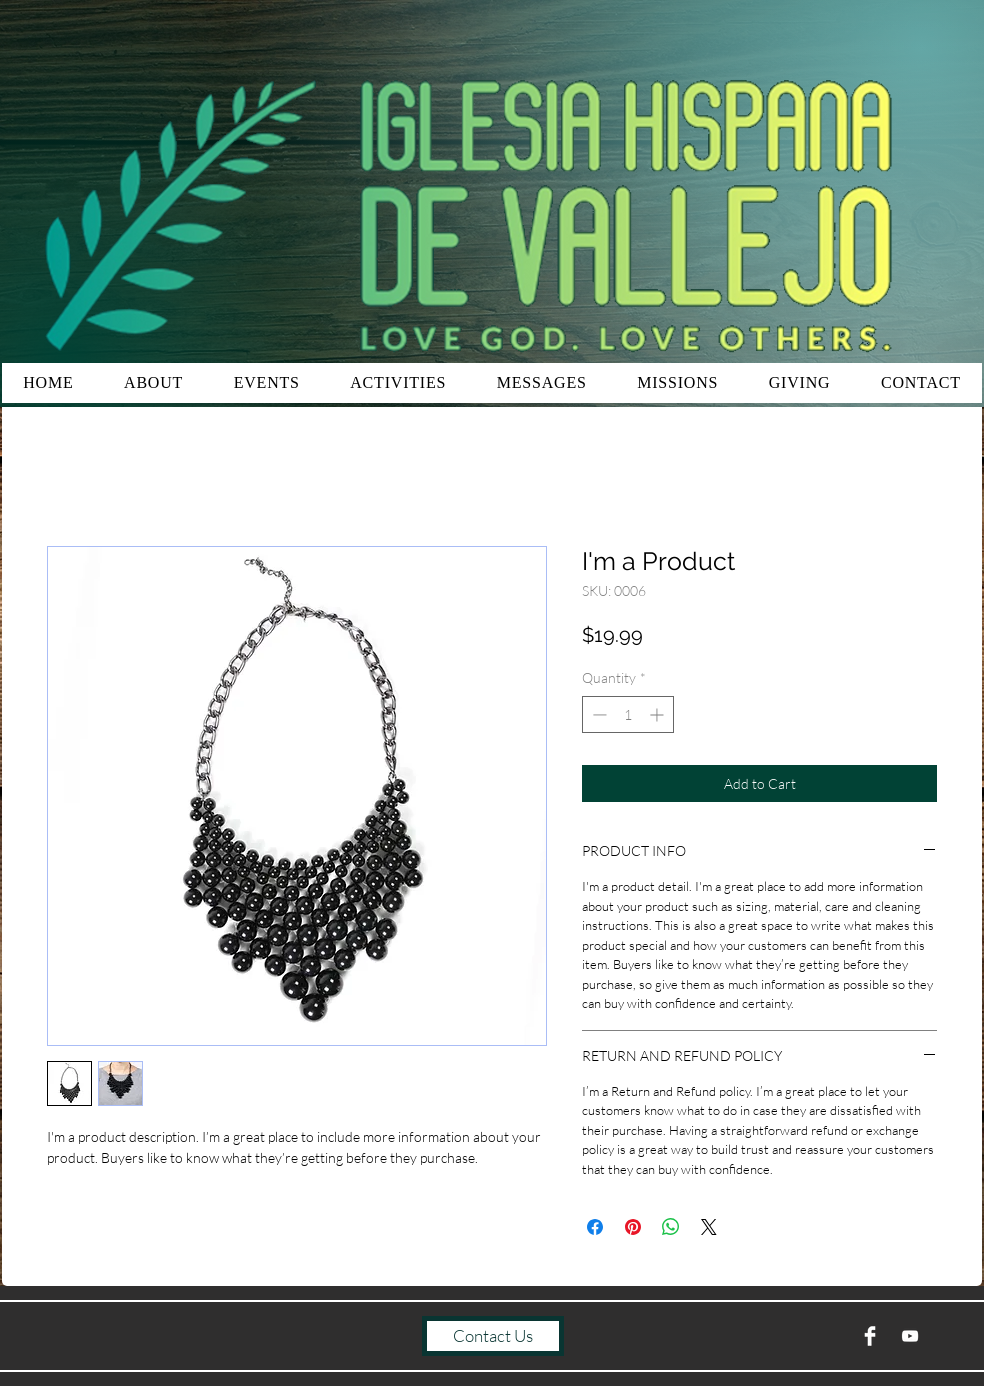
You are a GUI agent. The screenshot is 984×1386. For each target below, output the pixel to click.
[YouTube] (910, 1336)
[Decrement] (597, 714)
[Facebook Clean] (870, 1336)
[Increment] (658, 714)
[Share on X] (709, 1227)
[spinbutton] (628, 714)
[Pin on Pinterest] (633, 1227)
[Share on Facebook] (595, 1227)
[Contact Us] (493, 1336)
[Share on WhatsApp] (671, 1227)
